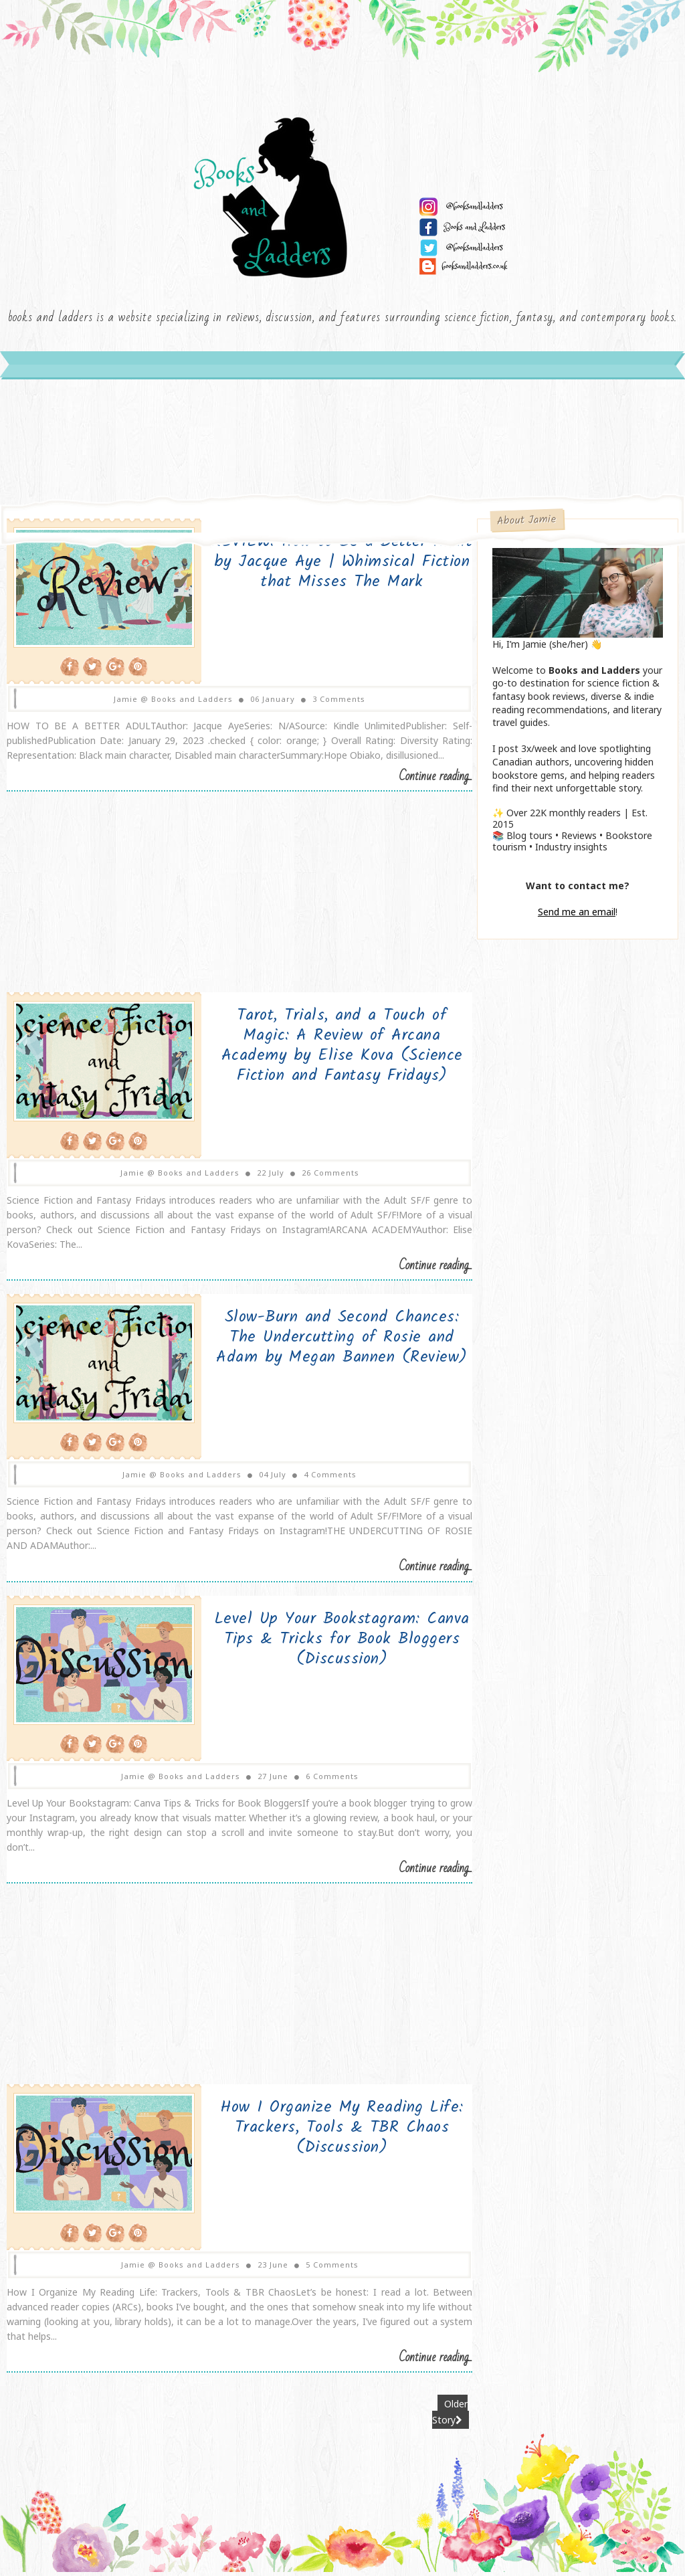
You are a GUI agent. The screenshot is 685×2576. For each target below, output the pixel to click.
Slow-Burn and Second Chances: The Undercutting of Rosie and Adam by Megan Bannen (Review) (324, 1342)
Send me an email (576, 917)
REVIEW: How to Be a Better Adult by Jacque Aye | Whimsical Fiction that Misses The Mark (323, 568)
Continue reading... (420, 782)
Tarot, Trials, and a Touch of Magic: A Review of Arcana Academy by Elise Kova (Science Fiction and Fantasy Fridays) (324, 1051)
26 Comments (322, 1178)
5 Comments (324, 2269)
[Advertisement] (232, 904)
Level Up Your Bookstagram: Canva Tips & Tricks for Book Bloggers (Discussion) (323, 1644)
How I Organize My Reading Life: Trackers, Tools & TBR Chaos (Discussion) (324, 2132)
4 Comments (322, 1479)
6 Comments (324, 1780)
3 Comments (330, 704)
